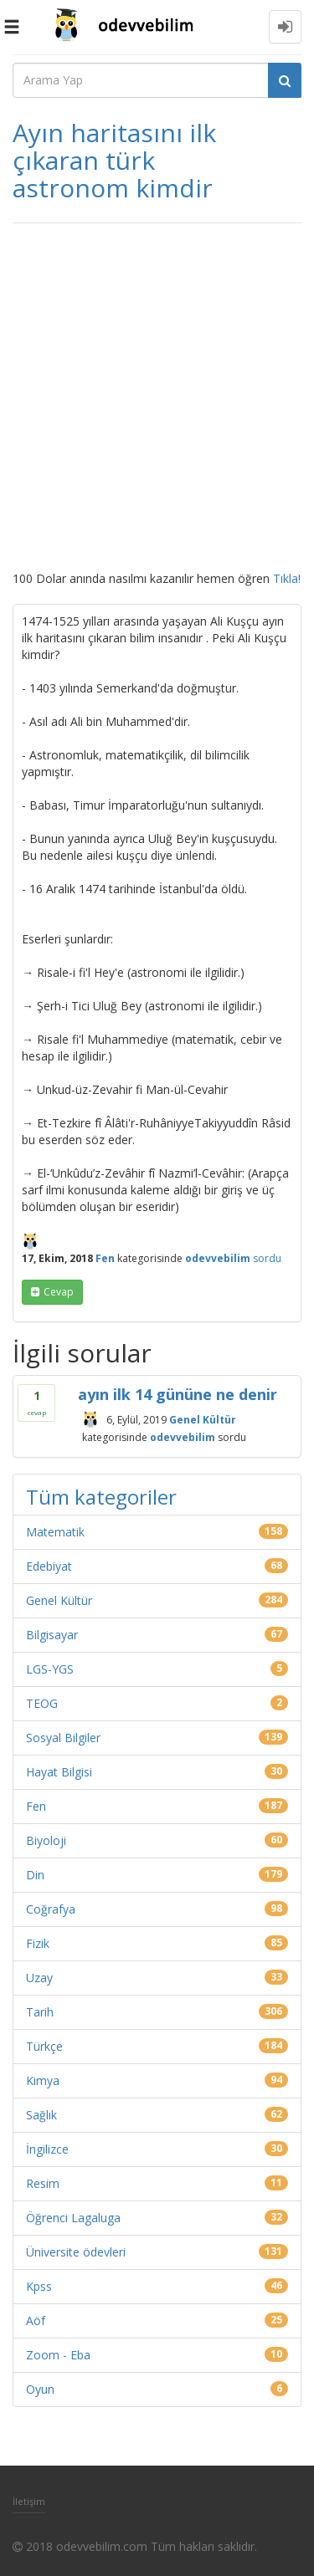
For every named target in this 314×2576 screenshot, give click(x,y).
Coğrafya (50, 1909)
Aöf (35, 2320)
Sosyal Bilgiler (63, 1737)
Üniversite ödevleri (76, 2252)
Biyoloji (46, 1840)
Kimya (42, 2080)
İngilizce (47, 2149)
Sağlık (41, 2115)
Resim (42, 2183)
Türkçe (44, 2046)
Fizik (37, 1943)
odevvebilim (182, 1436)
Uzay (39, 1978)
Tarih (40, 2012)
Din (35, 1875)
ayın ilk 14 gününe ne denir (177, 1394)
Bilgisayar (52, 1635)
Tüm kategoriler (101, 1496)
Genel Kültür (202, 1419)
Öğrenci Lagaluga (73, 2218)
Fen (105, 1258)
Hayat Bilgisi (59, 1772)
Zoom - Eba (58, 2355)
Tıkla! (287, 578)
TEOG (42, 1703)
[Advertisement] (157, 397)
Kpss (39, 2286)
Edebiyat (49, 1566)
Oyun (40, 2389)
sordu (267, 1258)
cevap (59, 1292)
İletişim (29, 2501)
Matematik (55, 1532)
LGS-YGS (50, 1669)
